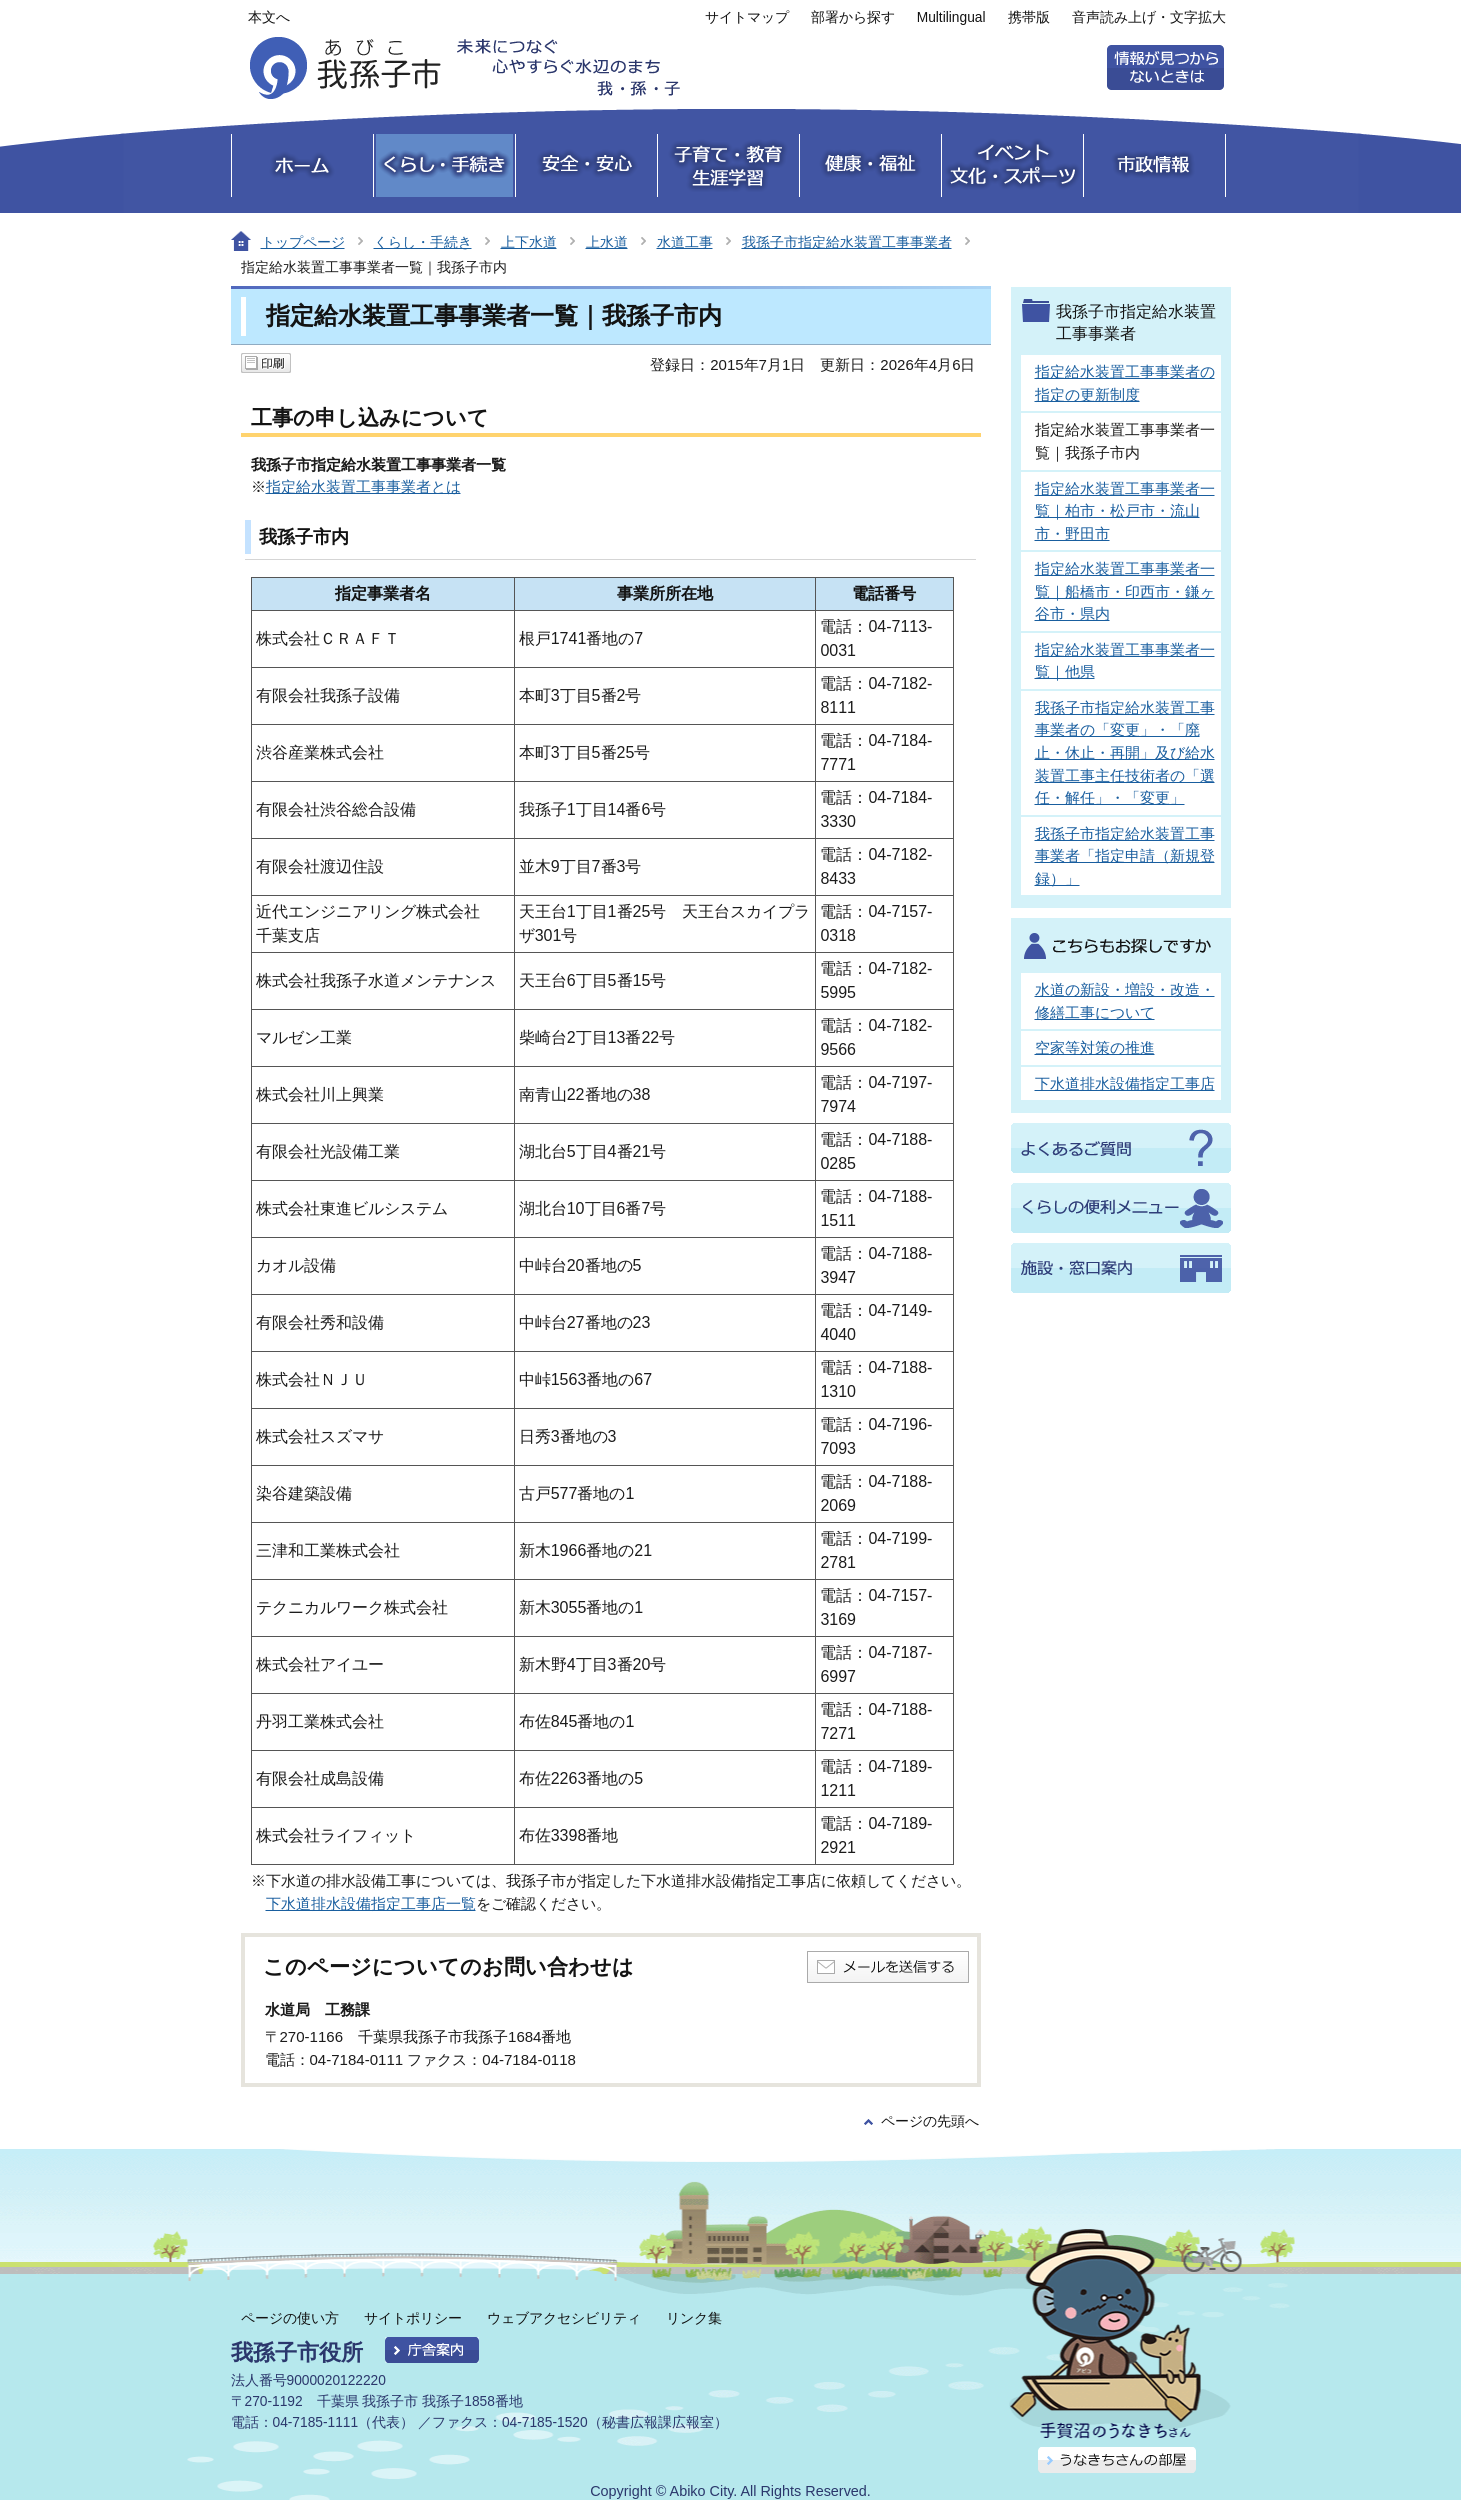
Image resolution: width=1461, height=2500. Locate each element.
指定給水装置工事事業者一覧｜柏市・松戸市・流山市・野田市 (1125, 511)
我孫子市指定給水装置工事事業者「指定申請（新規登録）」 (1125, 856)
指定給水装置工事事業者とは (363, 486)
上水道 (607, 242)
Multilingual (951, 17)
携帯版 (1029, 17)
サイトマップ (747, 17)
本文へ (269, 17)
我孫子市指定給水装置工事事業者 (847, 242)
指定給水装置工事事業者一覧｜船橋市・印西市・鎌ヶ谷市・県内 (1125, 591)
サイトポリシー (413, 2318)
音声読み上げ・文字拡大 (1149, 17)
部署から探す (853, 17)
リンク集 (694, 2318)
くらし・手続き (423, 242)
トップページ (303, 242)
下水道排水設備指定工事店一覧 (371, 1903)
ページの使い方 (290, 2318)
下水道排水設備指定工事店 (1125, 1083)
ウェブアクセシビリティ (564, 2318)
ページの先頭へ (930, 2121)
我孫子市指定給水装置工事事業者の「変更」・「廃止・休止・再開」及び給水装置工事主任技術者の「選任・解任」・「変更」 (1125, 752)
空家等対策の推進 (1095, 1047)
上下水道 (529, 242)
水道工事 (685, 242)
